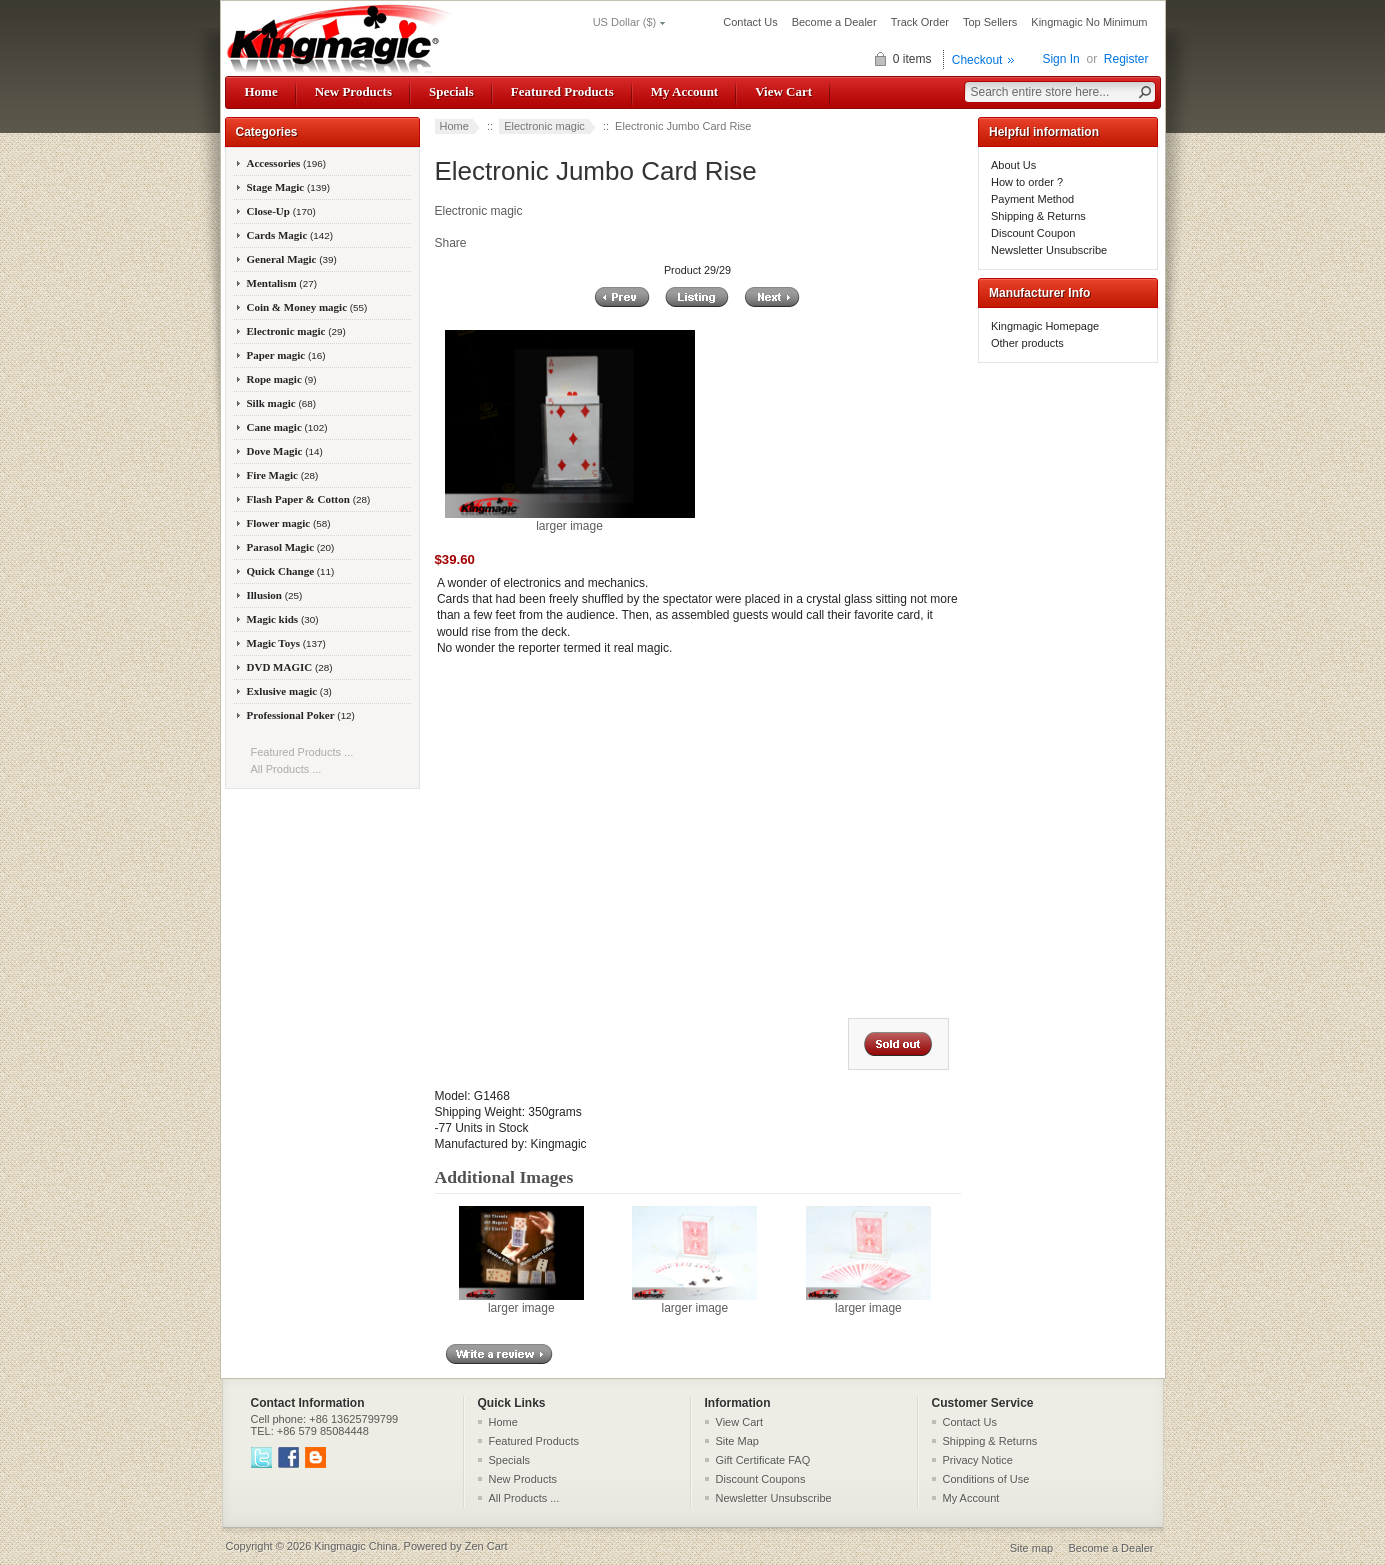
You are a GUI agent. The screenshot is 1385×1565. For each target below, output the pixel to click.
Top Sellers (990, 22)
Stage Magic (289, 187)
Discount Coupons (761, 1479)
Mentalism (282, 283)
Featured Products (562, 91)
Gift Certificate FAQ (763, 1460)
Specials (451, 91)
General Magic (292, 259)
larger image (521, 1302)
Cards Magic (290, 235)
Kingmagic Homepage (1045, 326)
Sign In (1060, 59)
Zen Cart (486, 1546)
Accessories (287, 163)
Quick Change (291, 571)
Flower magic (289, 523)
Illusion (275, 595)
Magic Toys (286, 643)
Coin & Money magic (307, 307)
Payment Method (1032, 199)
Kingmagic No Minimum (1089, 22)
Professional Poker (301, 715)
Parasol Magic (291, 547)
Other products (1027, 343)
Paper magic (286, 355)
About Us (1013, 165)
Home (261, 91)
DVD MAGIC (290, 667)
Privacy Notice (978, 1460)
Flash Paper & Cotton (309, 499)
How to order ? (1027, 182)
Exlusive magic (289, 691)
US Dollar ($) (625, 22)
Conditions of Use (986, 1479)
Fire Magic (283, 475)
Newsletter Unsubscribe (1049, 250)
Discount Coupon (1033, 233)
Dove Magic (285, 451)
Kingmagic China (355, 1546)
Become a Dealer (834, 22)
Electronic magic (544, 126)
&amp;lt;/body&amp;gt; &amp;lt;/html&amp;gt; (687, 829)
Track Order (920, 22)
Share (451, 243)
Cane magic (287, 427)
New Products (353, 91)
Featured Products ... (302, 752)
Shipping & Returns (1038, 216)
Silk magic (282, 403)
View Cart (783, 91)
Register (1126, 59)
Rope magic (282, 379)
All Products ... (286, 769)
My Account (684, 91)
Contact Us (750, 22)
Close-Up (281, 211)
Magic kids (283, 619)
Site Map (737, 1441)
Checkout (977, 60)
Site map (1031, 1548)
